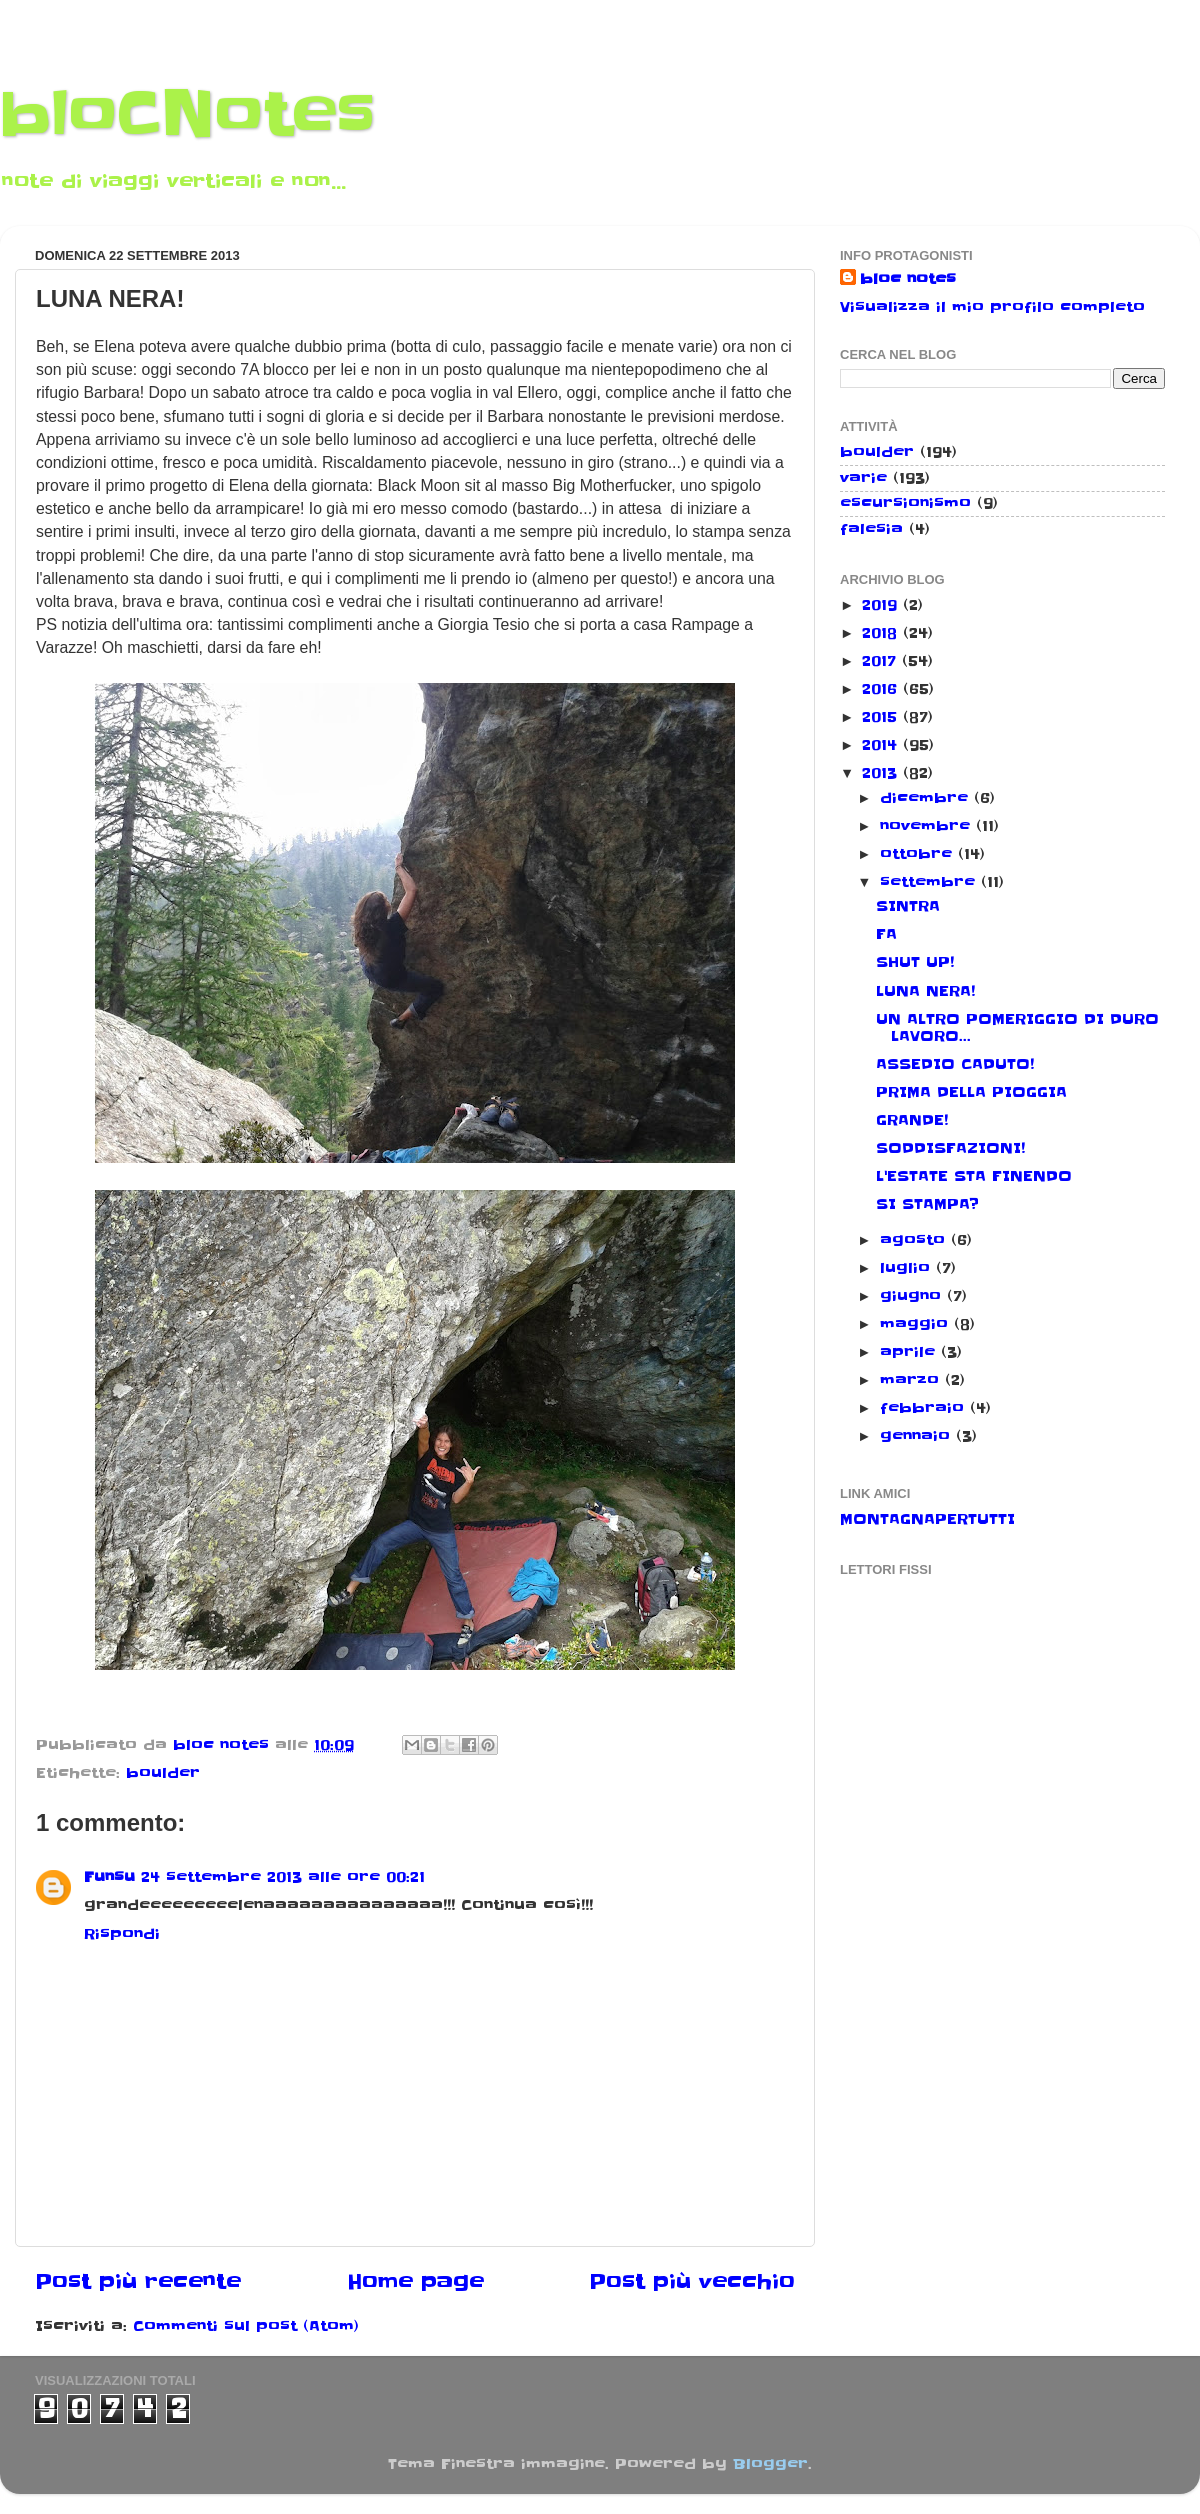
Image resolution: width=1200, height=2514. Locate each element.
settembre (930, 882)
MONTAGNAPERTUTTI (927, 1519)
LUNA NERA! (925, 991)
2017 (882, 661)
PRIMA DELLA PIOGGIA (971, 1092)
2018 (882, 633)
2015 (882, 717)
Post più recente (138, 2282)
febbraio (925, 1408)
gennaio (918, 1436)
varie (863, 478)
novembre (928, 826)
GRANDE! (912, 1120)
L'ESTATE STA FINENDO (974, 1176)
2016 (882, 689)
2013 (882, 773)
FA (886, 934)
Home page (415, 2282)
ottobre (919, 854)
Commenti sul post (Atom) (246, 2326)
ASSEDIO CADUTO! (955, 1064)
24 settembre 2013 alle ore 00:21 (283, 1877)
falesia (871, 529)
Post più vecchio (692, 2282)
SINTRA (908, 906)
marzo (912, 1380)
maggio (917, 1324)
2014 (882, 745)
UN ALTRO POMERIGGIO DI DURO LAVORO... (1017, 1027)
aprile (910, 1352)
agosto (915, 1240)
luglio (908, 1268)
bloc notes (908, 279)
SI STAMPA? (927, 1204)
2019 (882, 605)
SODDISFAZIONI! (950, 1148)
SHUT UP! (915, 962)
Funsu (109, 1877)
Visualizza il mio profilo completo (992, 307)
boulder (163, 1773)
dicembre (927, 798)
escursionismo (905, 503)
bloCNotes (187, 115)
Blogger (770, 2464)
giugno (913, 1296)
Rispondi (122, 1934)
